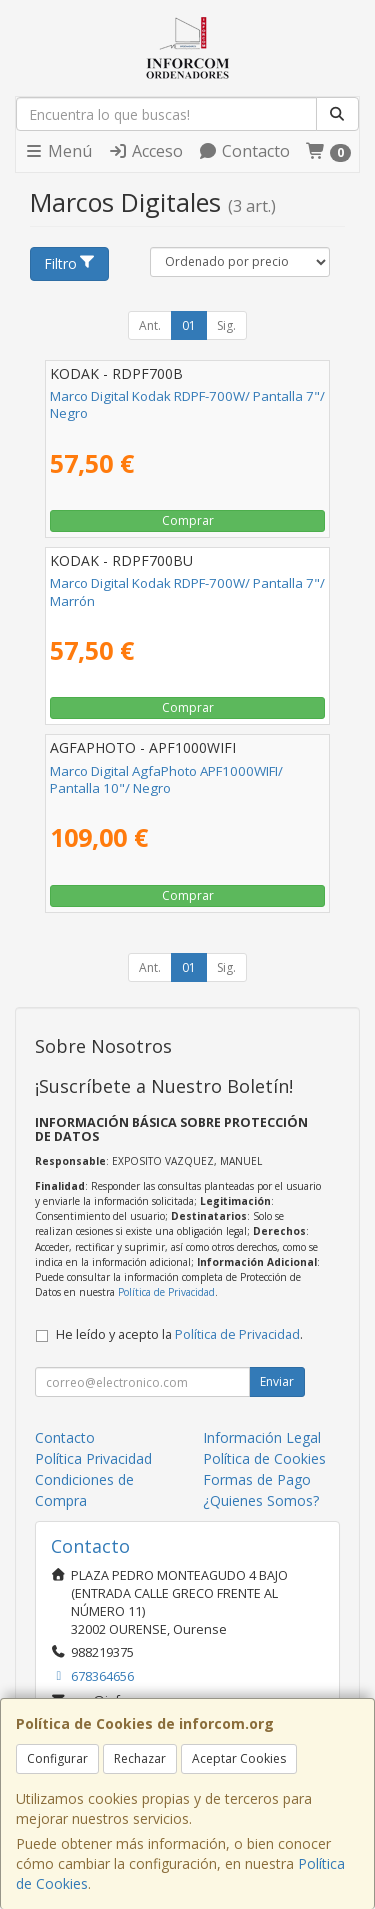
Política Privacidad (93, 1458)
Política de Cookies (264, 1458)
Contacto (244, 151)
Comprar (188, 520)
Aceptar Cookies (239, 1758)
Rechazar (140, 1758)
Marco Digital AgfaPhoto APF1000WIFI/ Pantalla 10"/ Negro (166, 779)
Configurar (57, 1758)
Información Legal (262, 1437)
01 (189, 325)
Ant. (150, 325)
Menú (58, 151)
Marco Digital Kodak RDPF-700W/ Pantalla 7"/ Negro (187, 404)
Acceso (145, 151)
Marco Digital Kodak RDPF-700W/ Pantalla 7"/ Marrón (187, 591)
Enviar (277, 1381)
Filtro (70, 263)
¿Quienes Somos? (261, 1500)
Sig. (226, 325)
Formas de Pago (257, 1479)
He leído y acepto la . (179, 1334)
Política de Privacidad (166, 1292)
